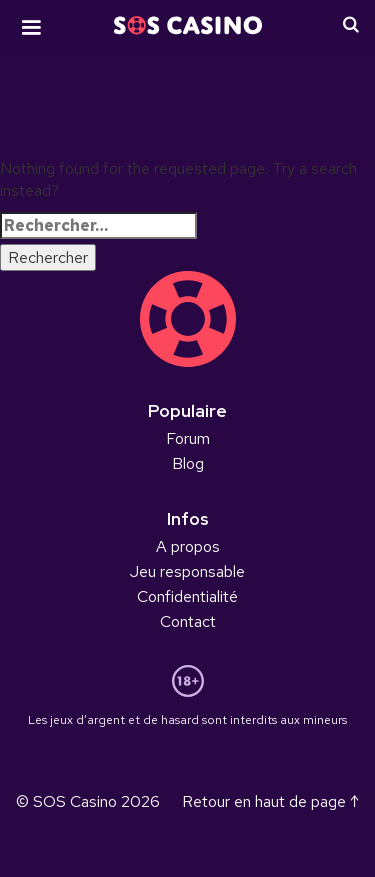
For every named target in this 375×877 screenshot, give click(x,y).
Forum (188, 438)
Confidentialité (187, 596)
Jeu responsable (187, 571)
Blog (188, 463)
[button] (31, 28)
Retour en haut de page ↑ (270, 801)
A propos (188, 546)
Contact (188, 621)
